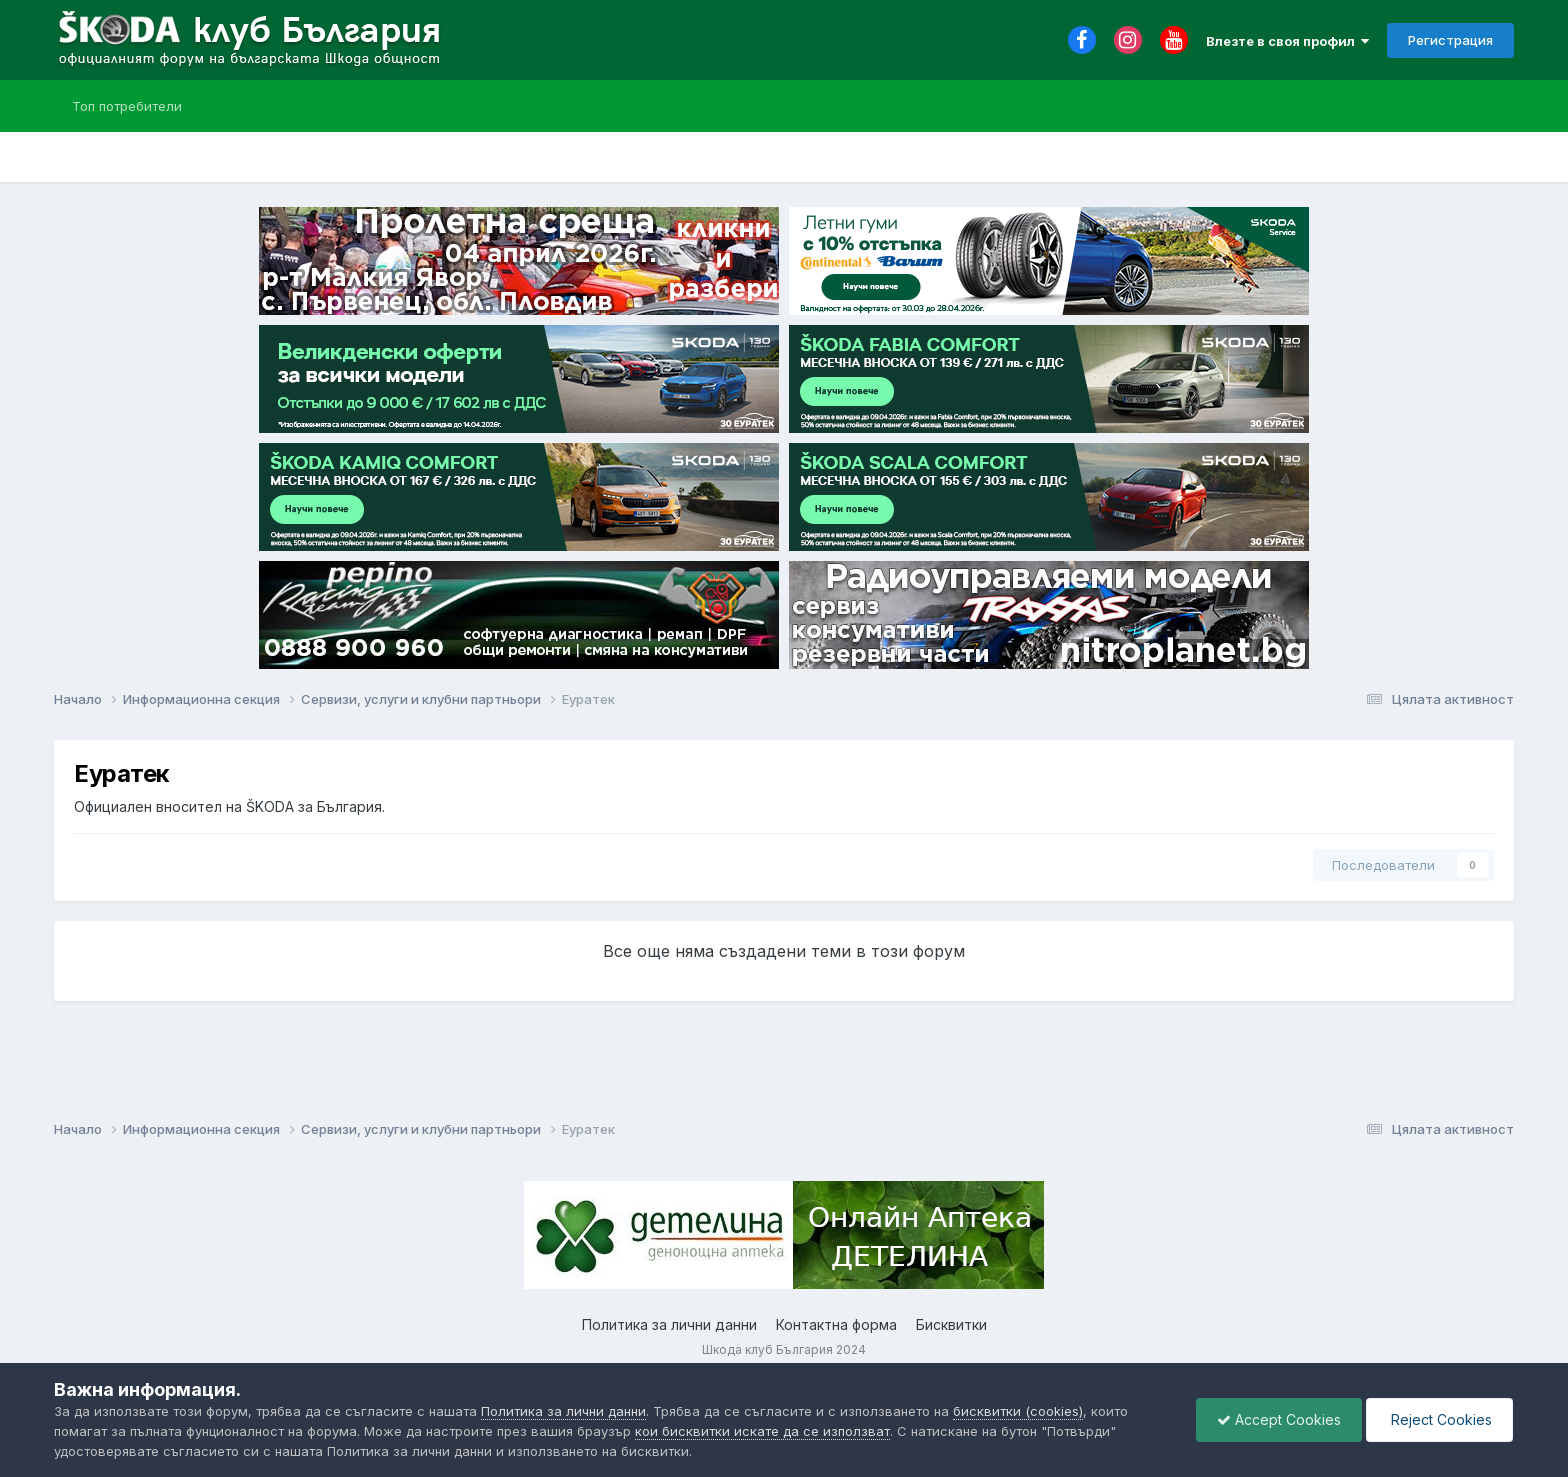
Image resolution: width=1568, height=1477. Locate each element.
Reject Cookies (1439, 1419)
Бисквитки (951, 1324)
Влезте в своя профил (1287, 41)
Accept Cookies (1279, 1419)
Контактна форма (836, 1324)
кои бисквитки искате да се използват (762, 1431)
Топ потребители (127, 106)
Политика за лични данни (669, 1324)
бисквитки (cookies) (1018, 1411)
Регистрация (1450, 40)
